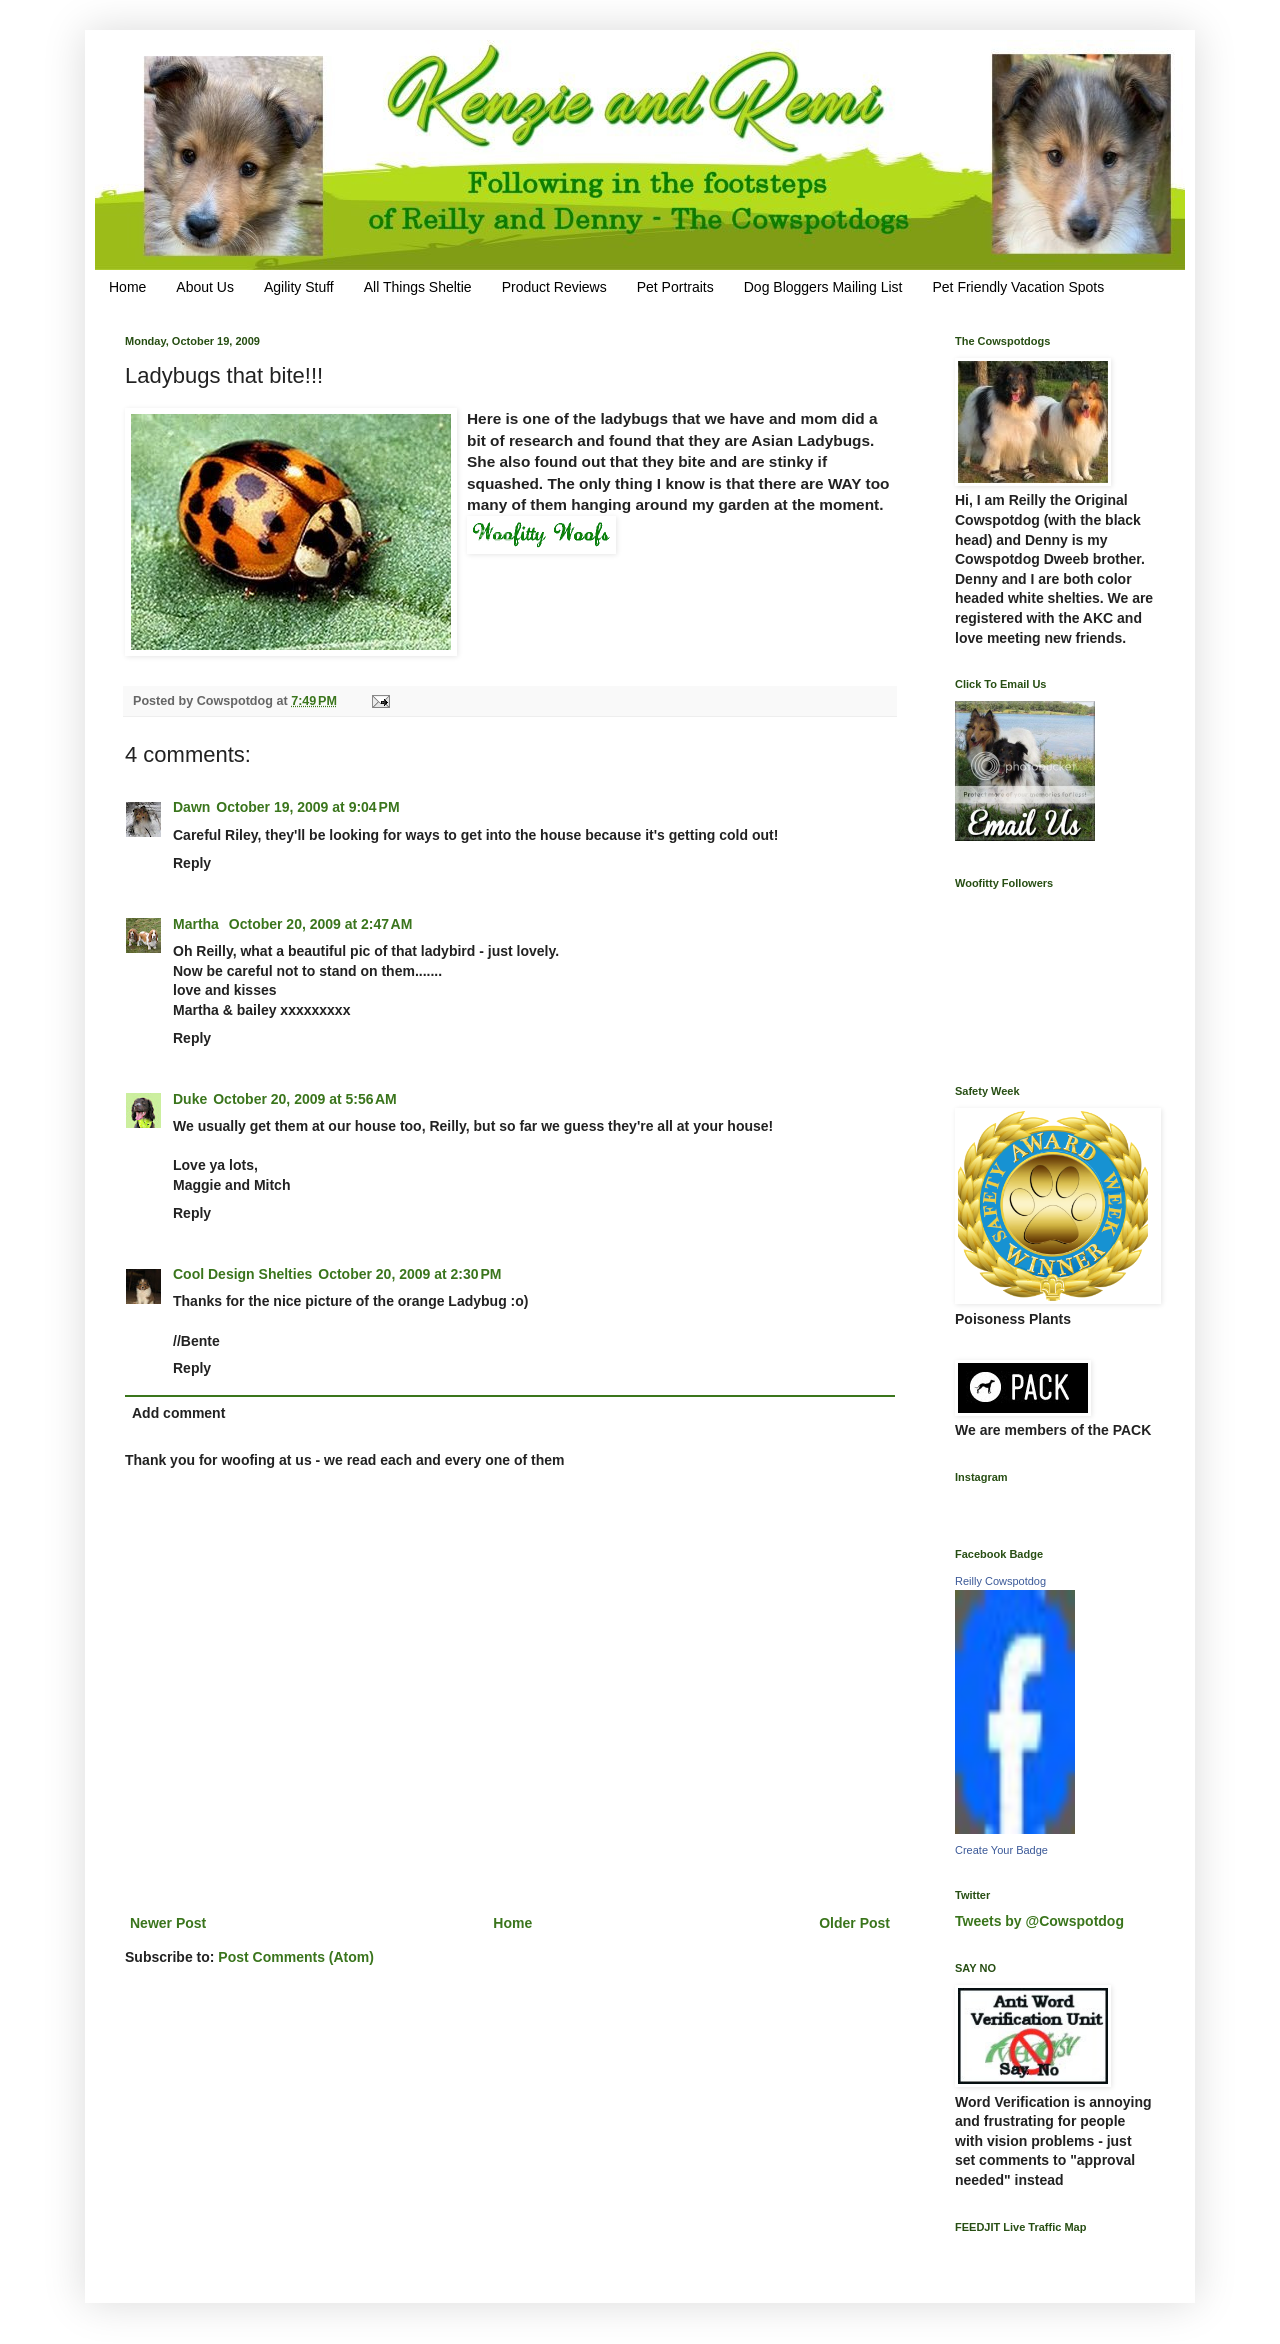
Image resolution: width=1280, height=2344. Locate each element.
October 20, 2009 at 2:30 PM (409, 1274)
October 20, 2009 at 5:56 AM (305, 1099)
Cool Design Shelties (242, 1274)
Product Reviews (554, 287)
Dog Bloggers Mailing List (823, 287)
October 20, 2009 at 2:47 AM (321, 924)
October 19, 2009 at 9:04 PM (307, 807)
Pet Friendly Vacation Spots (1018, 287)
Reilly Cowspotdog (1000, 1581)
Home (127, 287)
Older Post (854, 1923)
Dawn (191, 807)
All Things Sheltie (418, 287)
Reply (192, 863)
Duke (190, 1099)
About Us (205, 287)
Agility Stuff (299, 287)
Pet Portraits (675, 287)
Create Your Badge (1001, 1850)
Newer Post (168, 1923)
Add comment (178, 1413)
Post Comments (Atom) (296, 1957)
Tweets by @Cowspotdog (1039, 1921)
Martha (198, 924)
